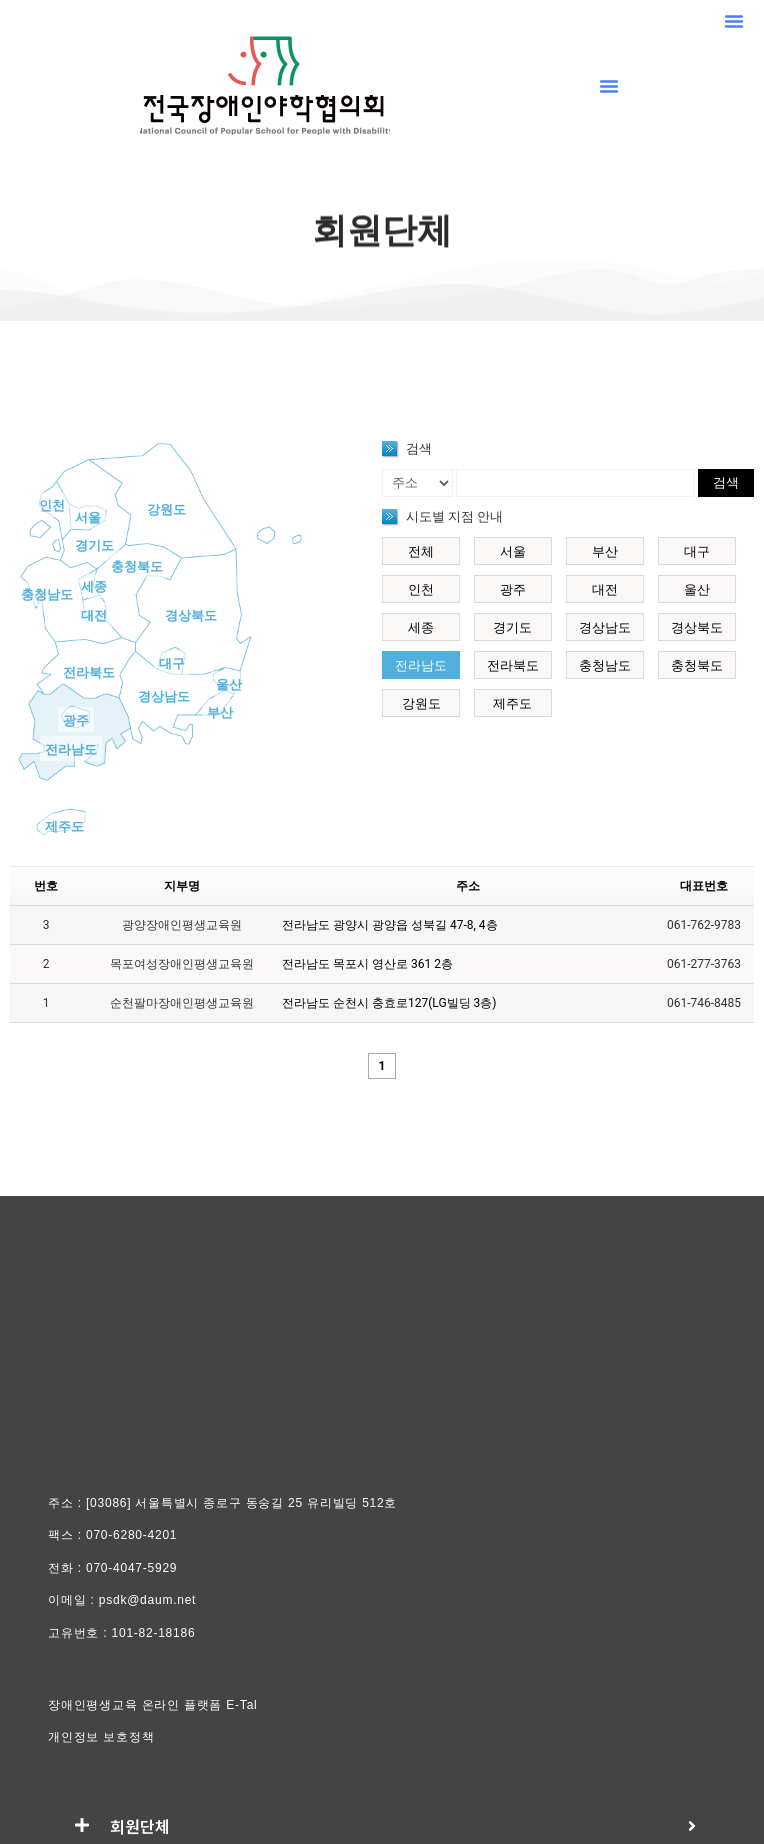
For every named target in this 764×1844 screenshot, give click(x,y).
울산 (229, 684)
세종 (94, 586)
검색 (726, 482)
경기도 (94, 545)
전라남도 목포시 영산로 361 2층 (367, 964)
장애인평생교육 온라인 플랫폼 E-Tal (152, 1705)
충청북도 (137, 566)
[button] (734, 21)
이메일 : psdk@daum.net (122, 1600)
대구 (172, 663)
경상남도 (164, 696)
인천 (52, 505)
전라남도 (71, 749)
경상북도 (191, 615)
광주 (76, 720)
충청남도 (47, 594)
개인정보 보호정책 (101, 1737)
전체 (421, 551)
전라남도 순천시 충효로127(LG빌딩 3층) (389, 1003)
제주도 (64, 826)
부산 (220, 712)
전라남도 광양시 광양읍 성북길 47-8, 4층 (390, 925)
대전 (94, 615)
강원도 (166, 509)
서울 (88, 517)
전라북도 (89, 672)
